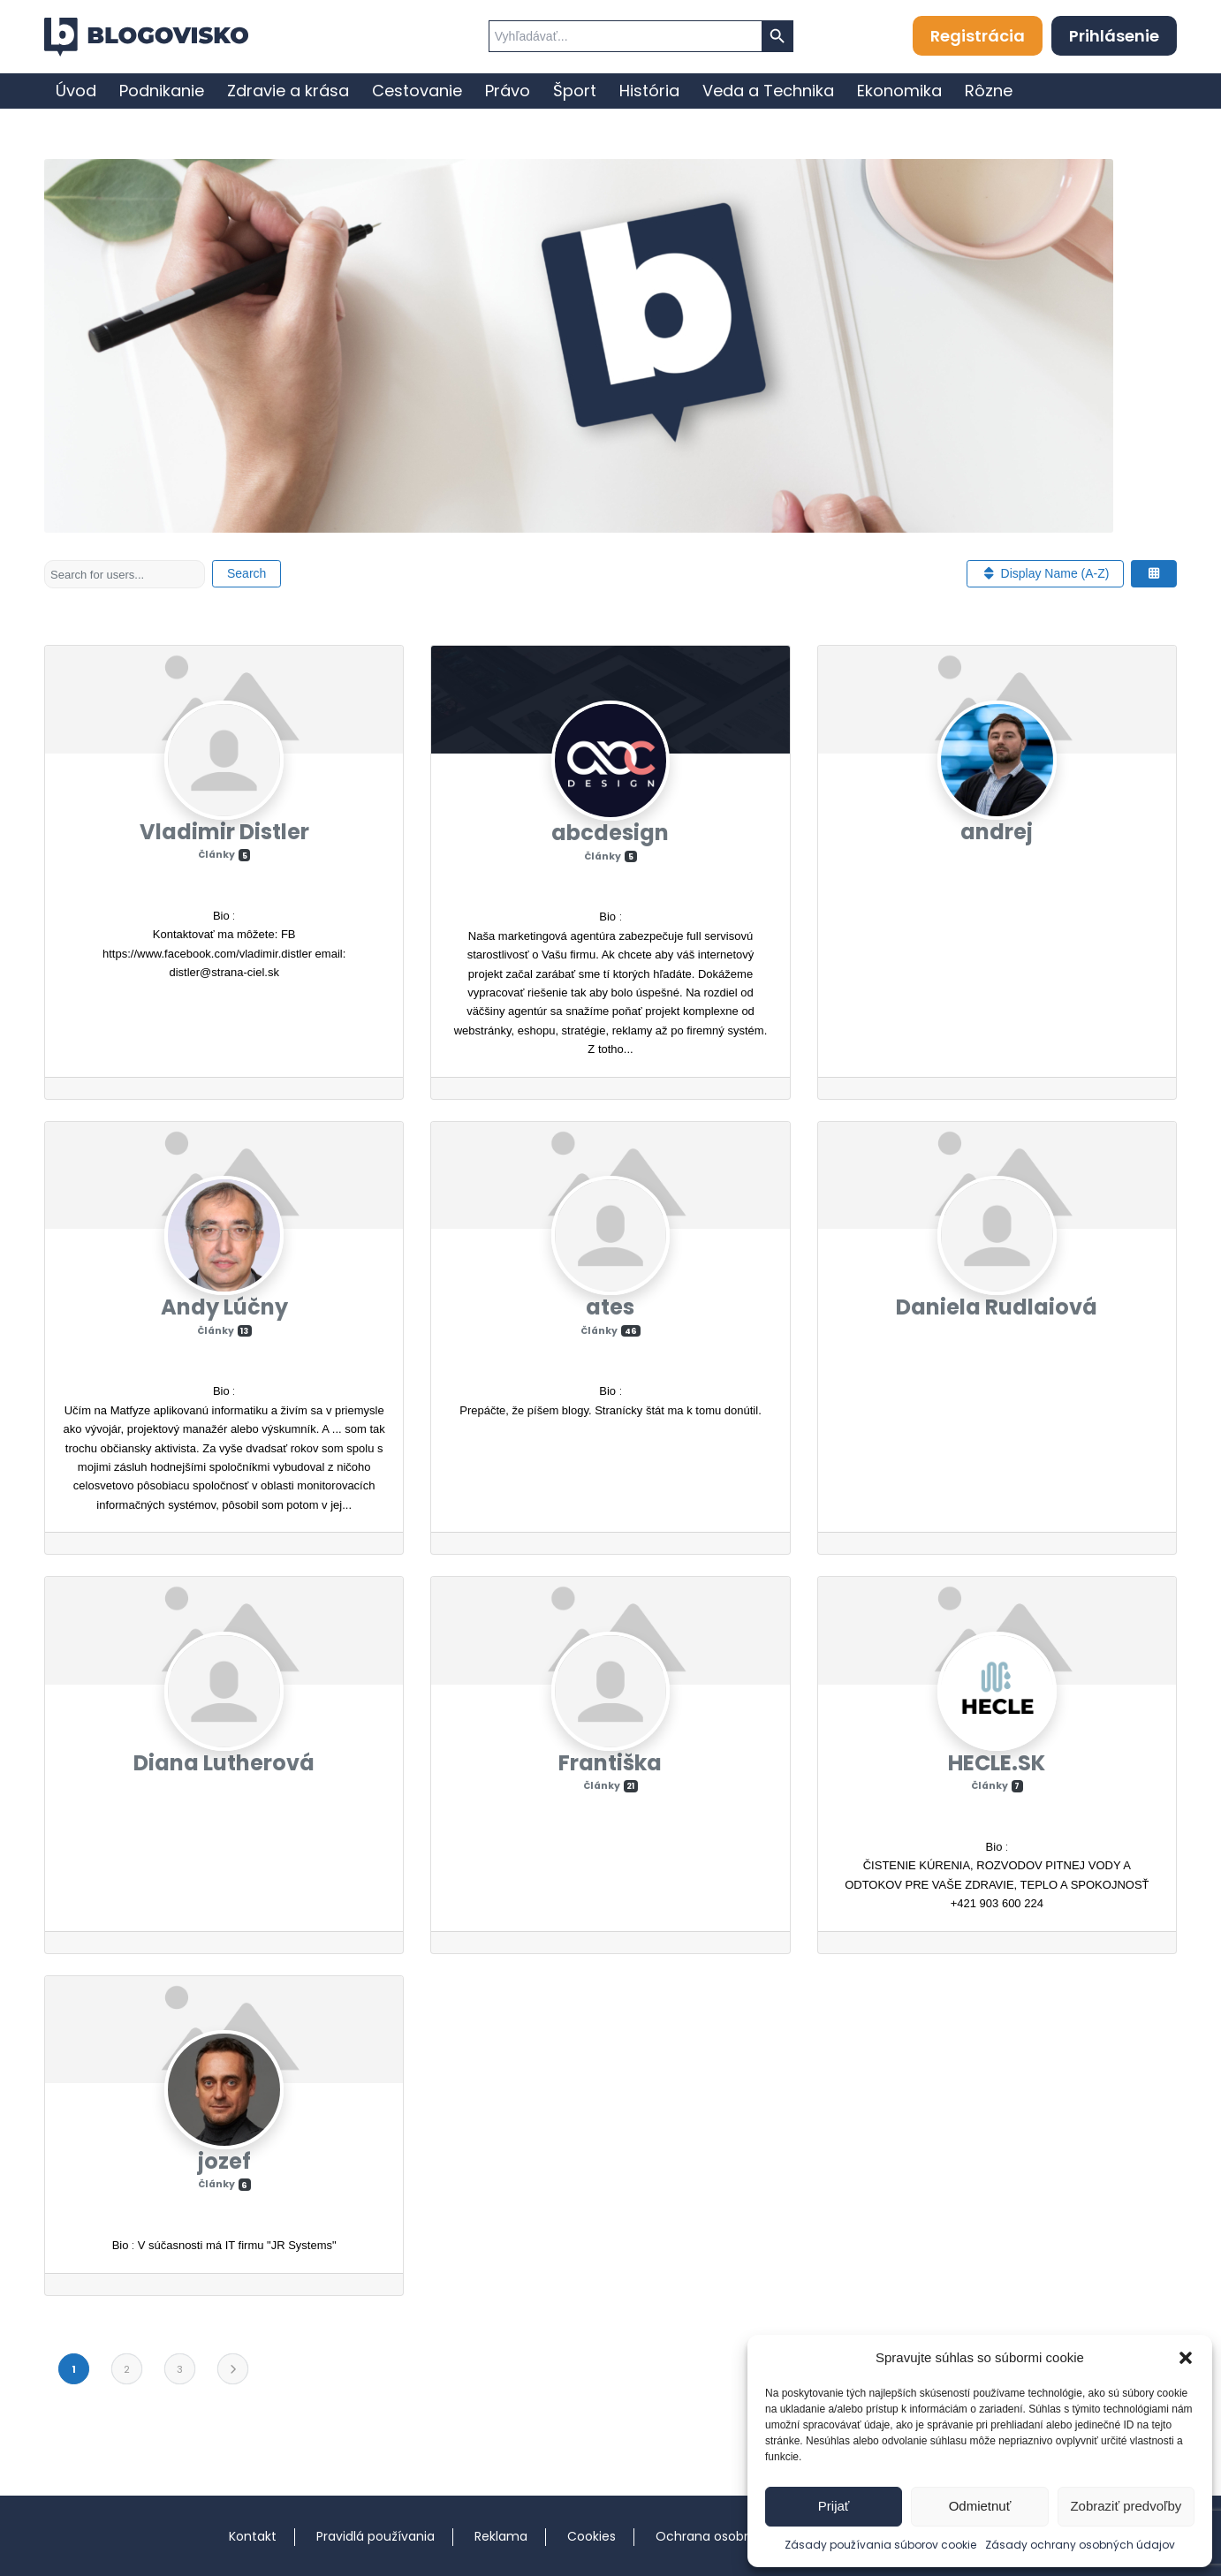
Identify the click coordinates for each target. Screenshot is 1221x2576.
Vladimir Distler (224, 831)
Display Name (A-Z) (1045, 573)
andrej (996, 831)
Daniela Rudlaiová (996, 1307)
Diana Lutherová (224, 1762)
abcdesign (610, 832)
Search (246, 573)
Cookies (591, 2536)
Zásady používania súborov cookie (880, 2544)
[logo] (146, 37)
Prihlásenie (1114, 36)
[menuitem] (76, 91)
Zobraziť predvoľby (1125, 2505)
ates (610, 1307)
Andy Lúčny (224, 1307)
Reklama (500, 2536)
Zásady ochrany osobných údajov (1080, 2544)
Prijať (834, 2505)
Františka (610, 1762)
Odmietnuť (980, 2505)
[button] (1185, 2358)
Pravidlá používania (375, 2536)
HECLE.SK (996, 1762)
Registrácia (977, 36)
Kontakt (253, 2536)
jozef (224, 2161)
